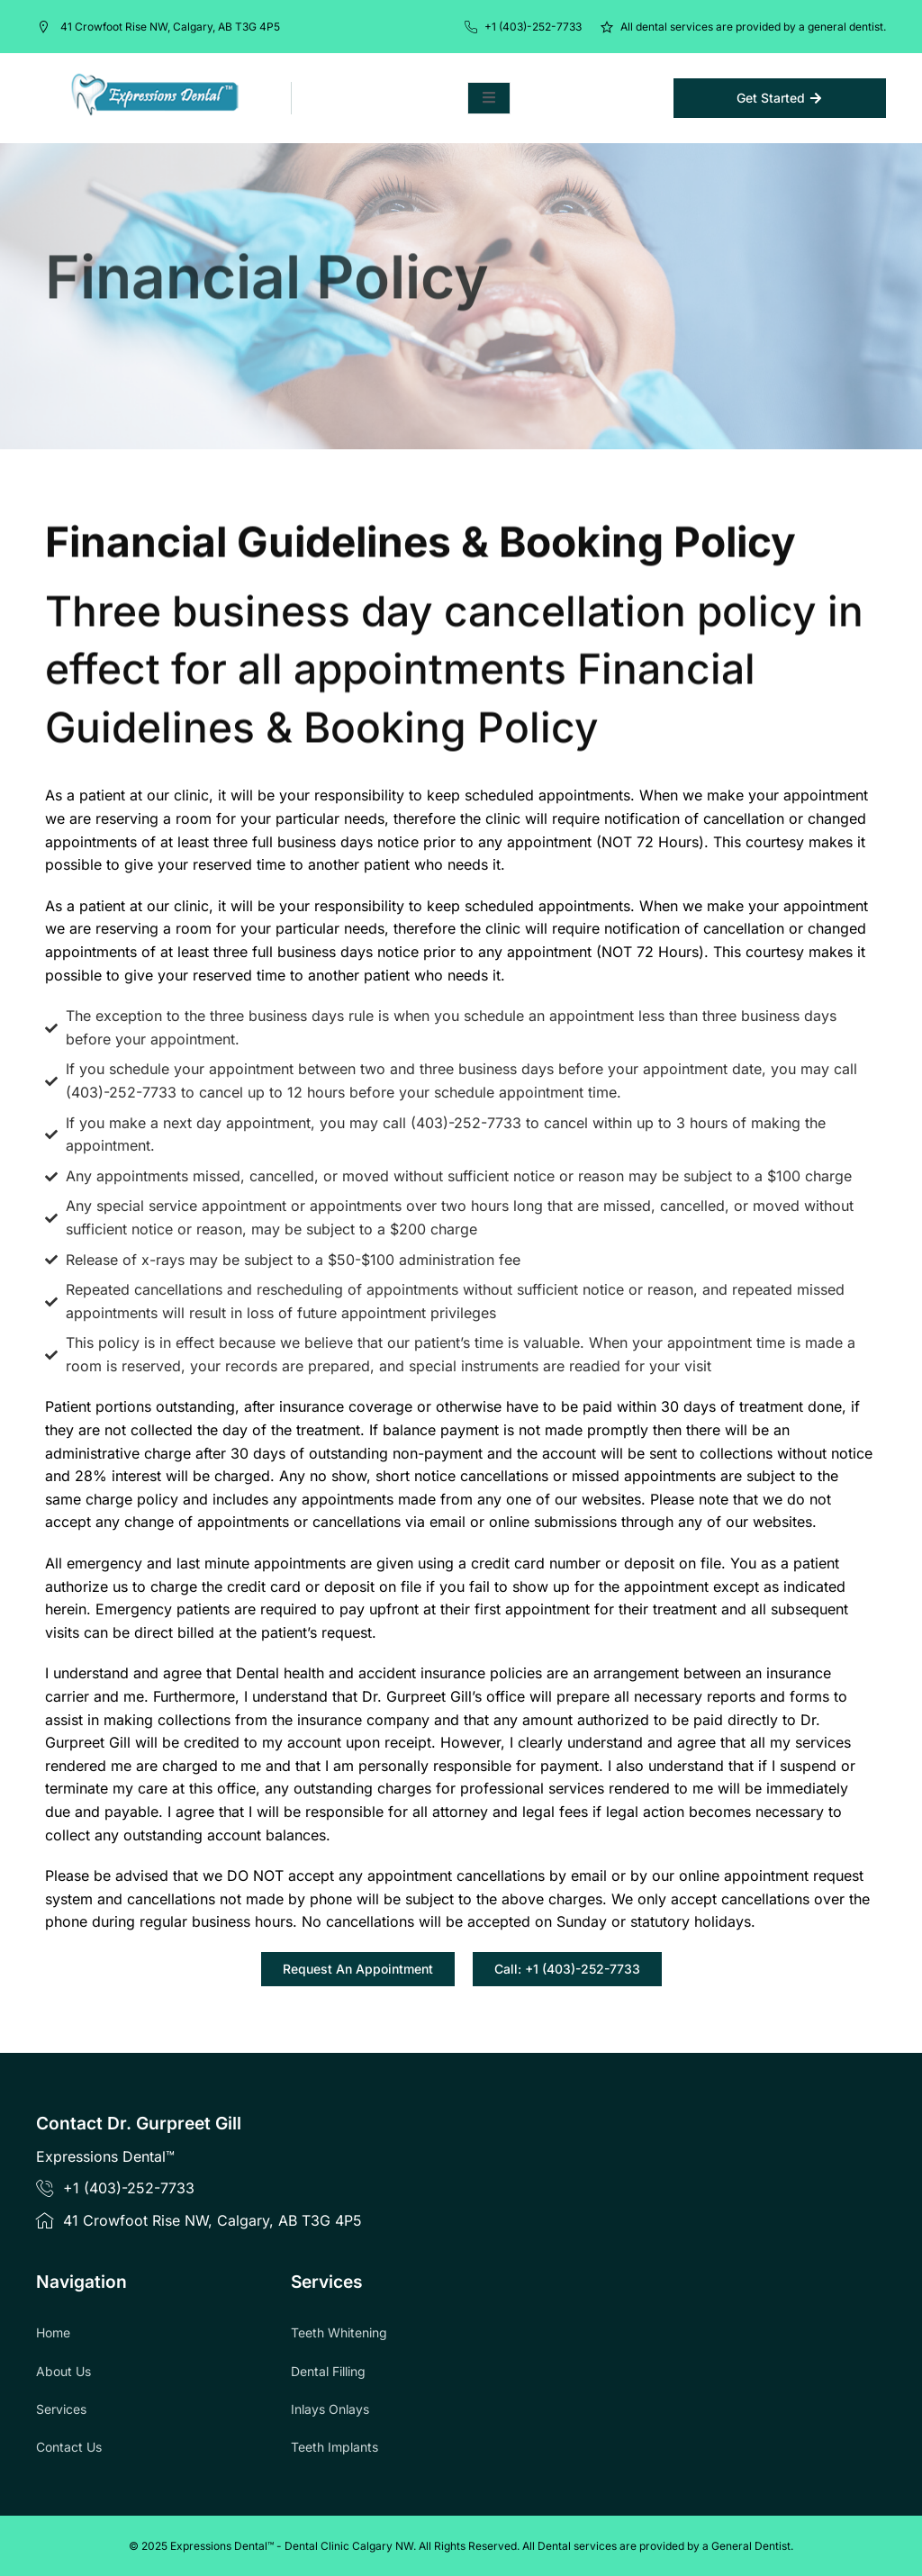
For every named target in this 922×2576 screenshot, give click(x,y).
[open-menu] (489, 98)
